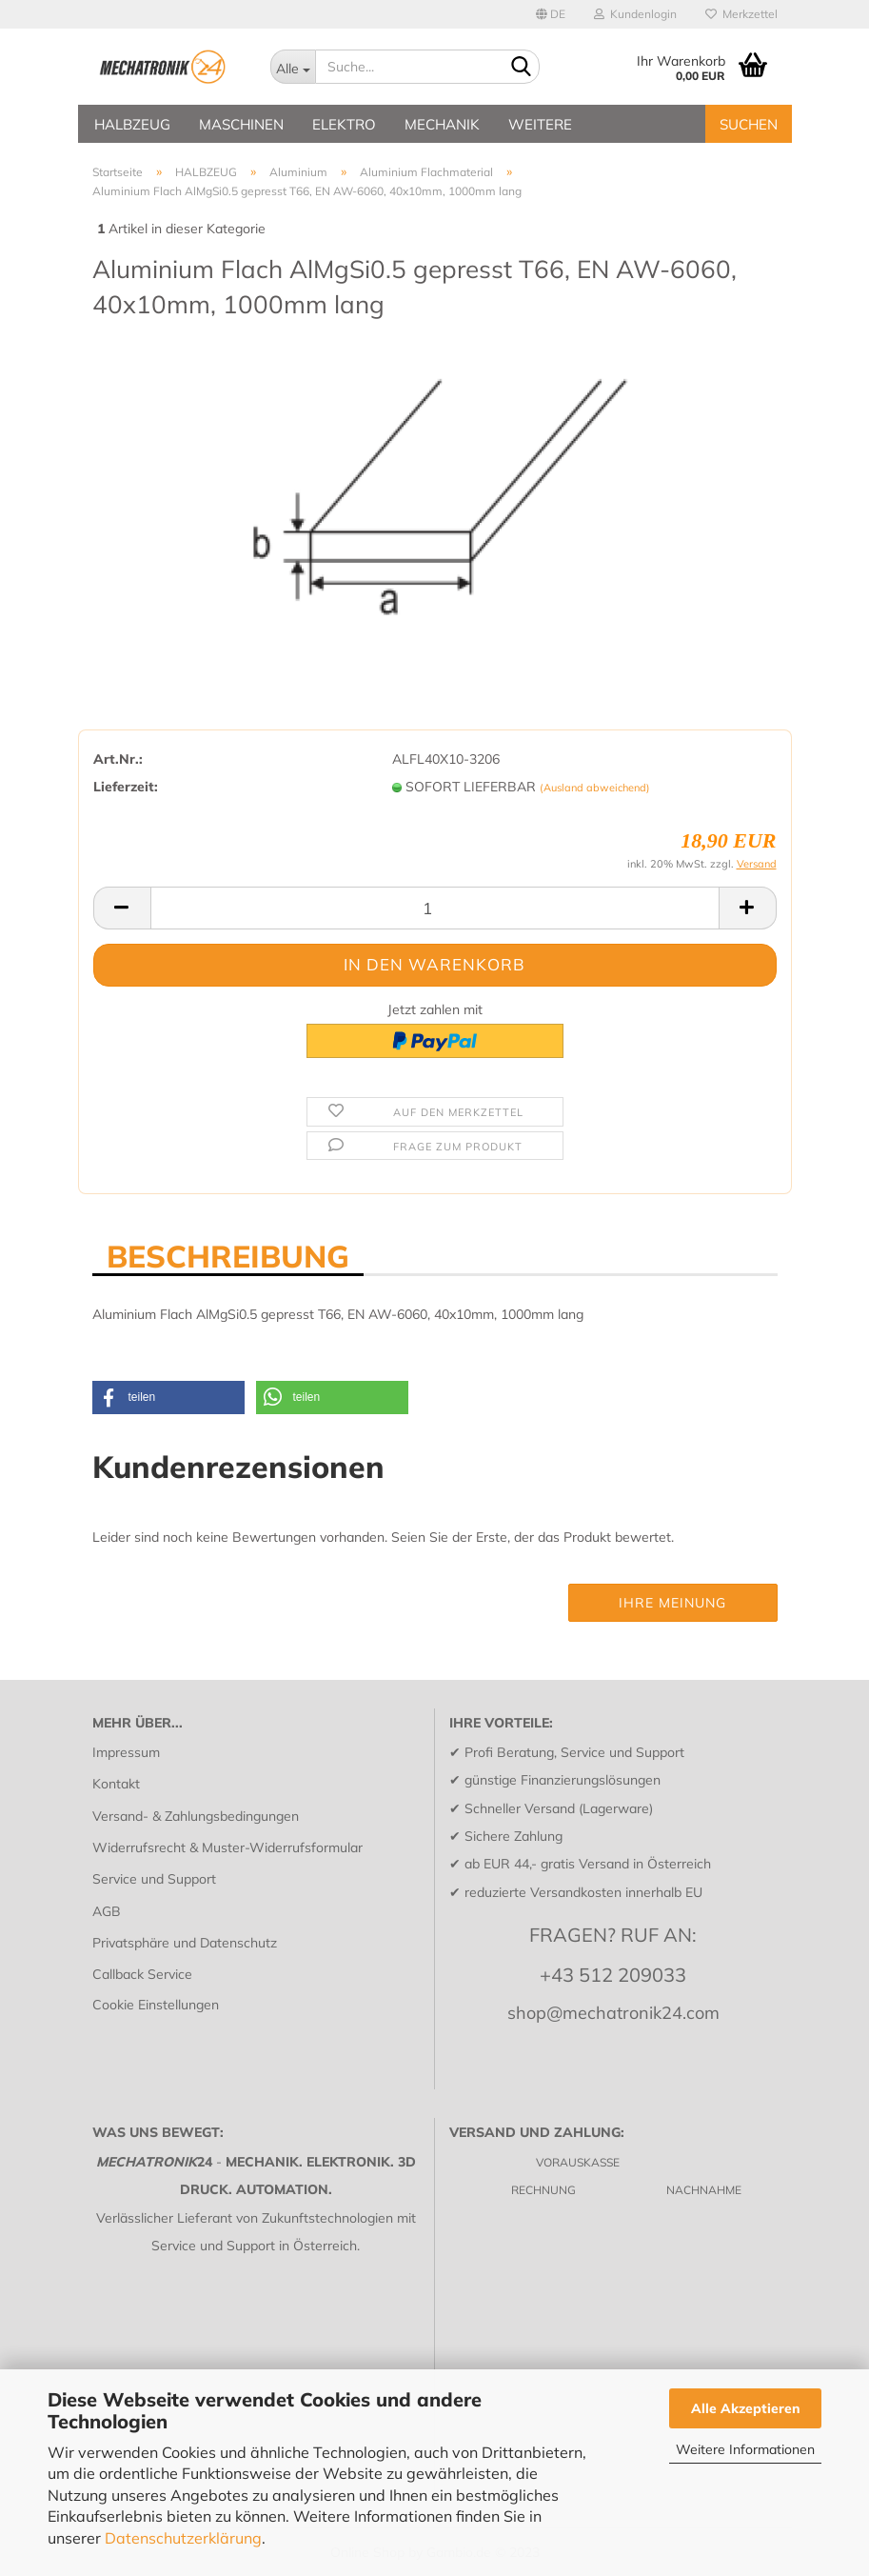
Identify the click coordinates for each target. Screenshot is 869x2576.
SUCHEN (749, 124)
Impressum (126, 1752)
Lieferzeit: (125, 786)
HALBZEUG (132, 124)
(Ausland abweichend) (595, 787)
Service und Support (154, 1878)
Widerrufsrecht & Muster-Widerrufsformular (227, 1847)
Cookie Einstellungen (155, 2004)
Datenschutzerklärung (183, 2537)
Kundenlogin (635, 14)
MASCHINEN (241, 124)
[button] (168, 1397)
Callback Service (142, 1974)
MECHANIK (442, 124)
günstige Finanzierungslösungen (562, 1779)
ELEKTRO (344, 124)
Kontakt (116, 1783)
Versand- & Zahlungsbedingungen (195, 1816)
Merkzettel (741, 14)
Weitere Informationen (745, 2449)
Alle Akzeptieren (745, 2408)
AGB (106, 1911)
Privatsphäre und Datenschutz (184, 1942)
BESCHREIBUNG (228, 1255)
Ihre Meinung (672, 1602)
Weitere (540, 124)
